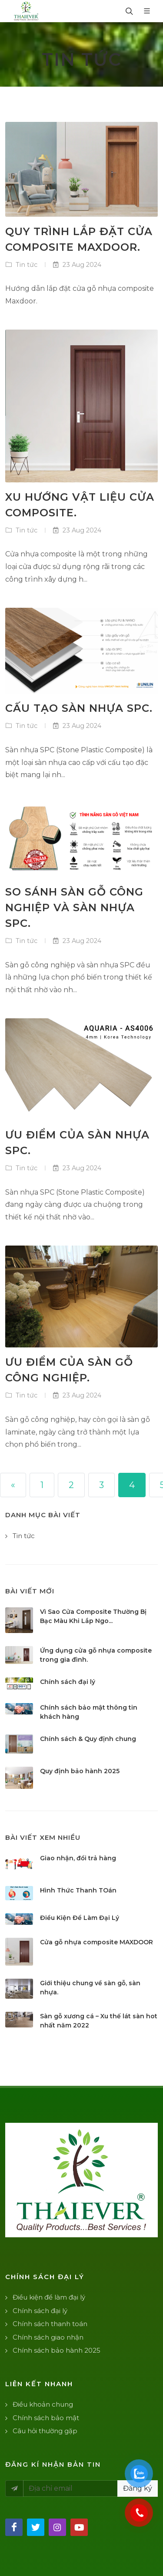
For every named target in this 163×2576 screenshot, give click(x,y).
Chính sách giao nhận (48, 2337)
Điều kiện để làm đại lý (49, 2297)
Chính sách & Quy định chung (88, 1739)
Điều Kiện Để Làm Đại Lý (79, 1918)
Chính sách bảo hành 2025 (56, 2350)
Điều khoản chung (43, 2404)
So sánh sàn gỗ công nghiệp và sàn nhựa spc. (74, 907)
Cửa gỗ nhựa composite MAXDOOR (96, 1942)
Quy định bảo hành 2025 (80, 1771)
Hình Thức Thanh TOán (78, 1890)
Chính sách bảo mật (46, 2418)
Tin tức (25, 265)
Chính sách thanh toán (50, 2324)
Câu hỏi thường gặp (45, 2431)
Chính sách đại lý (67, 1682)
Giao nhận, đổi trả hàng (78, 1858)
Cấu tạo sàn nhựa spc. (79, 708)
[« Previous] (13, 1485)
